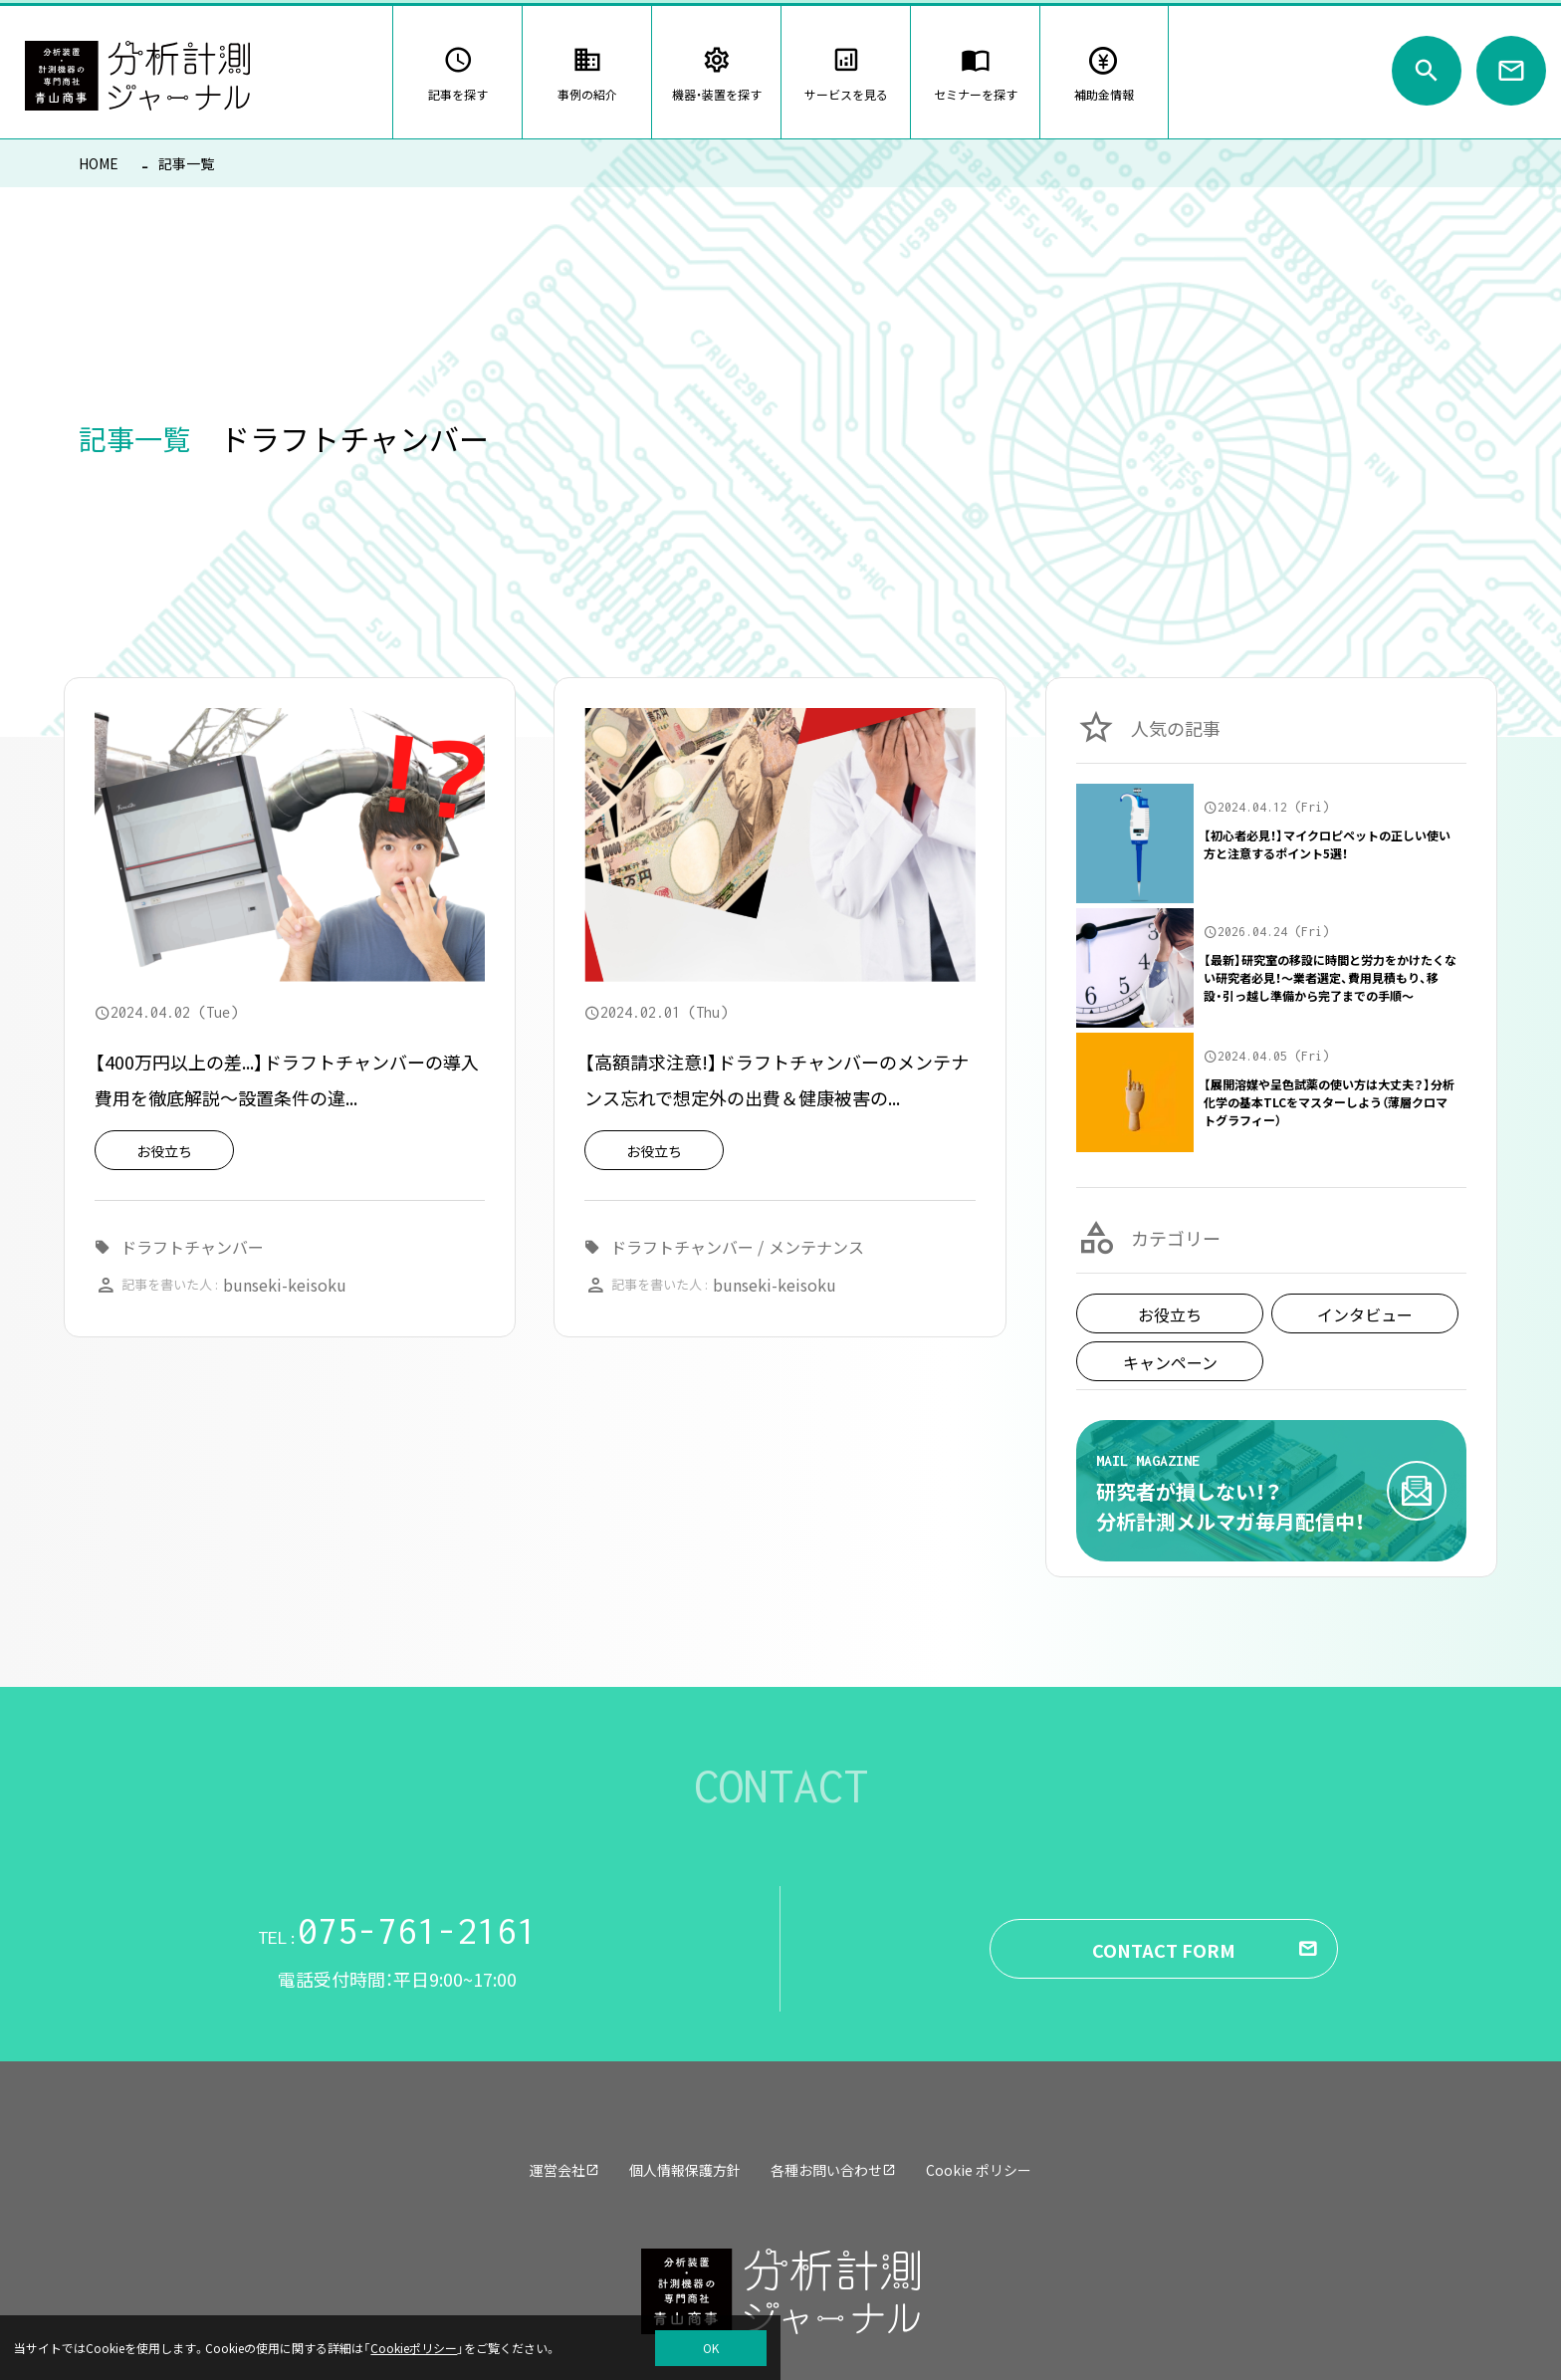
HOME (98, 163)
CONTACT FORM (1163, 1950)
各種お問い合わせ (833, 2170)
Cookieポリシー (413, 2347)
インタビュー (1365, 1314)
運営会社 (564, 2170)
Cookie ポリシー (978, 2170)
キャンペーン (1170, 1362)
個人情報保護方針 (685, 2170)
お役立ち (1170, 1314)
